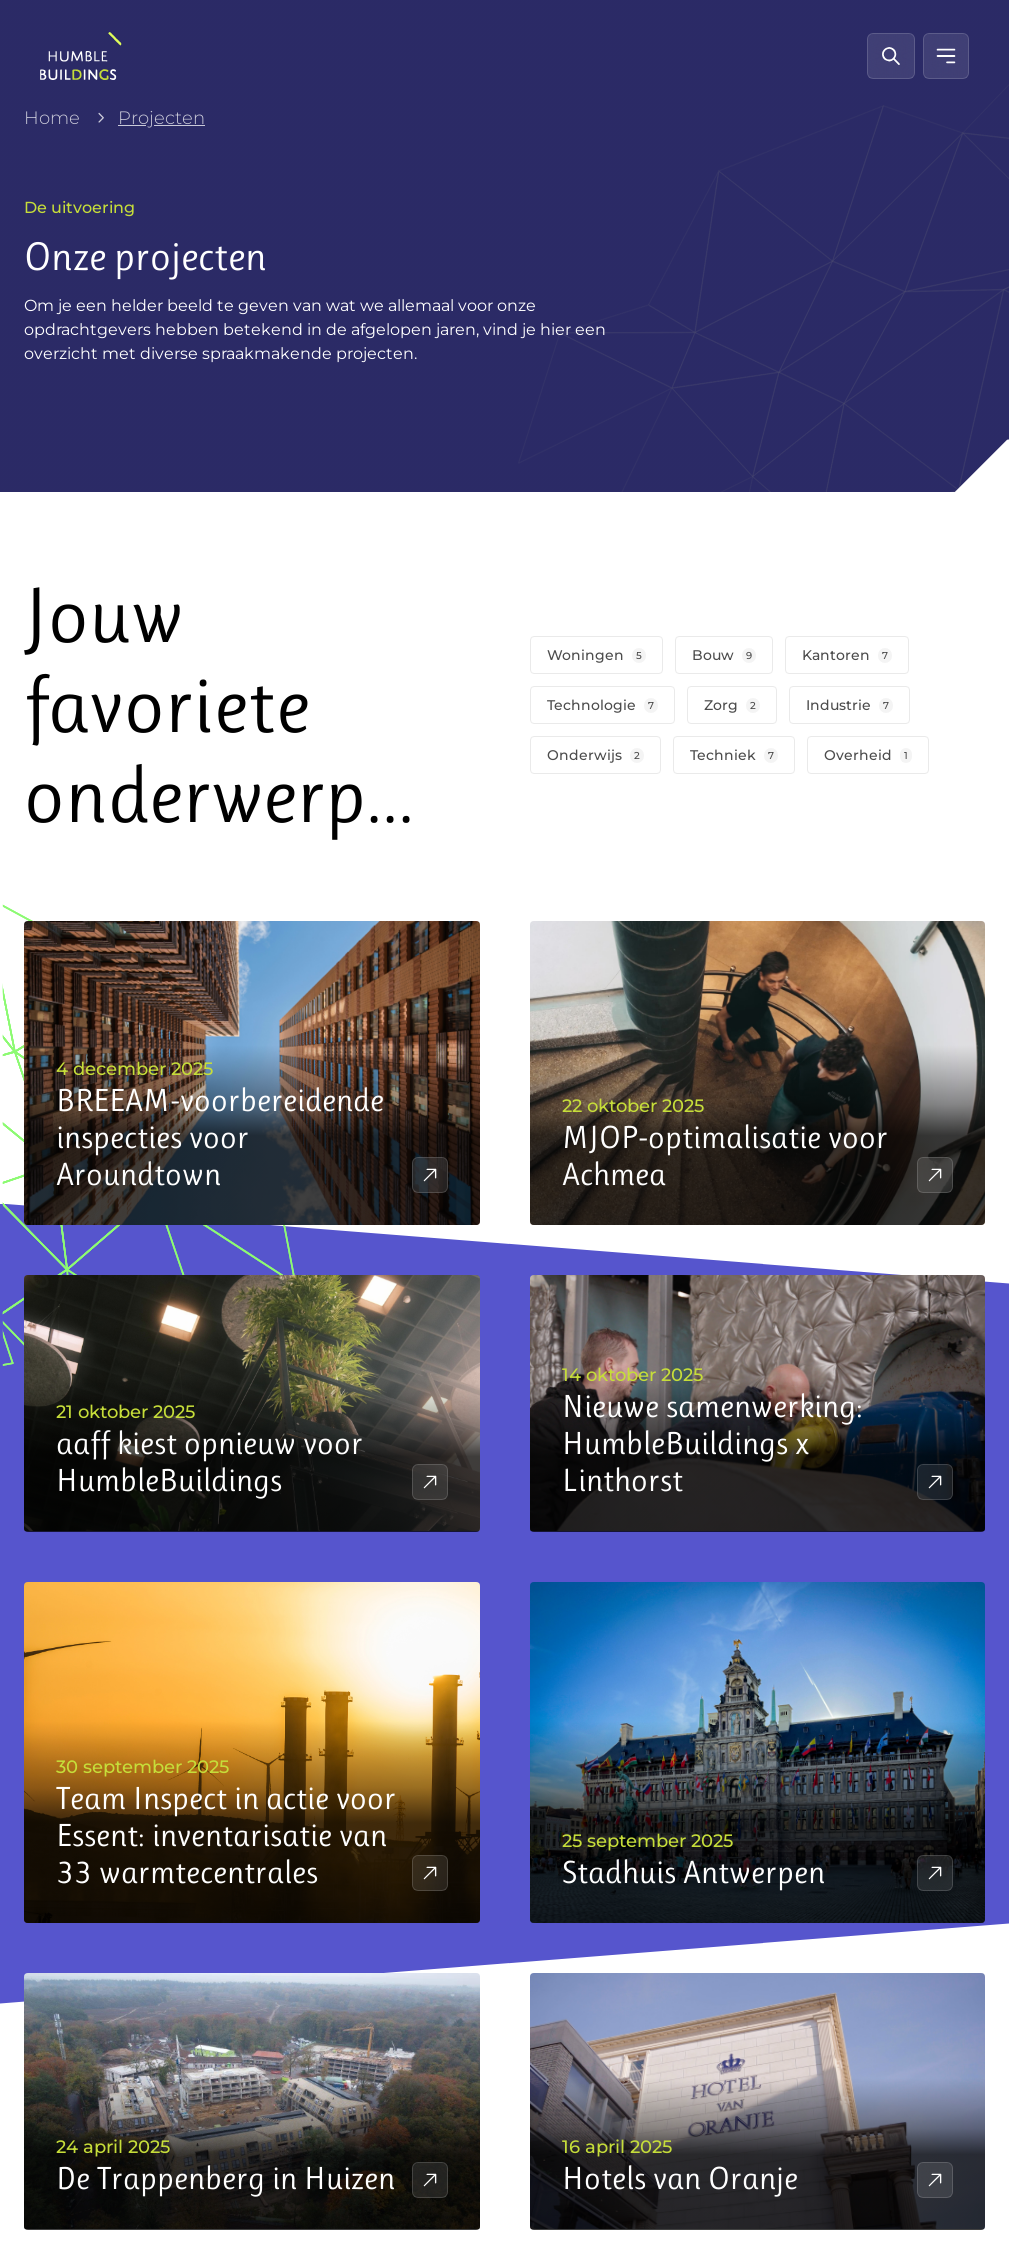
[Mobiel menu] (946, 56)
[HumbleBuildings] (81, 56)
